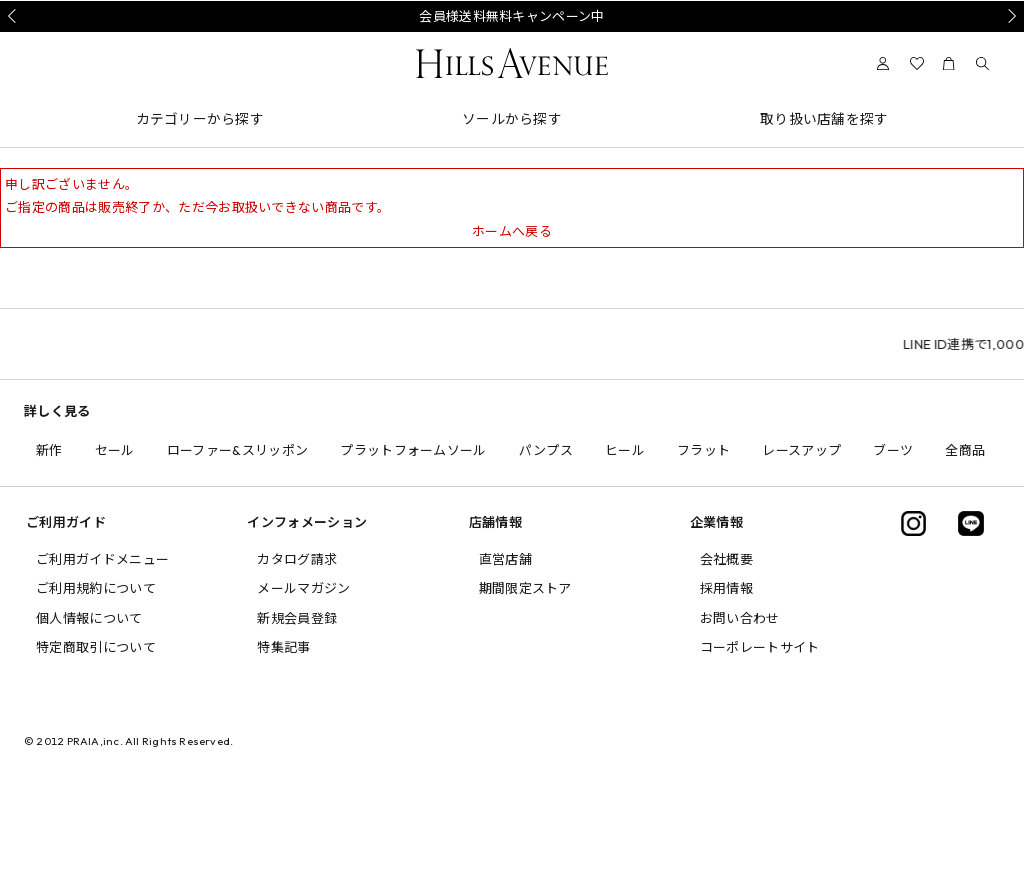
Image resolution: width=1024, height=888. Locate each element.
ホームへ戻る (512, 231)
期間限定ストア (525, 588)
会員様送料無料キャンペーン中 (512, 16)
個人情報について (89, 618)
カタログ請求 (297, 559)
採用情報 (726, 588)
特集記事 (283, 647)
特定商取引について (96, 647)
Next (1009, 16)
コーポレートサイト (760, 647)
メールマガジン (303, 588)
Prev (15, 16)
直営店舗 (505, 559)
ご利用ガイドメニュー (102, 559)
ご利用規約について (96, 588)
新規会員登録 (297, 618)
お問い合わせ (740, 618)
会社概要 (726, 559)
